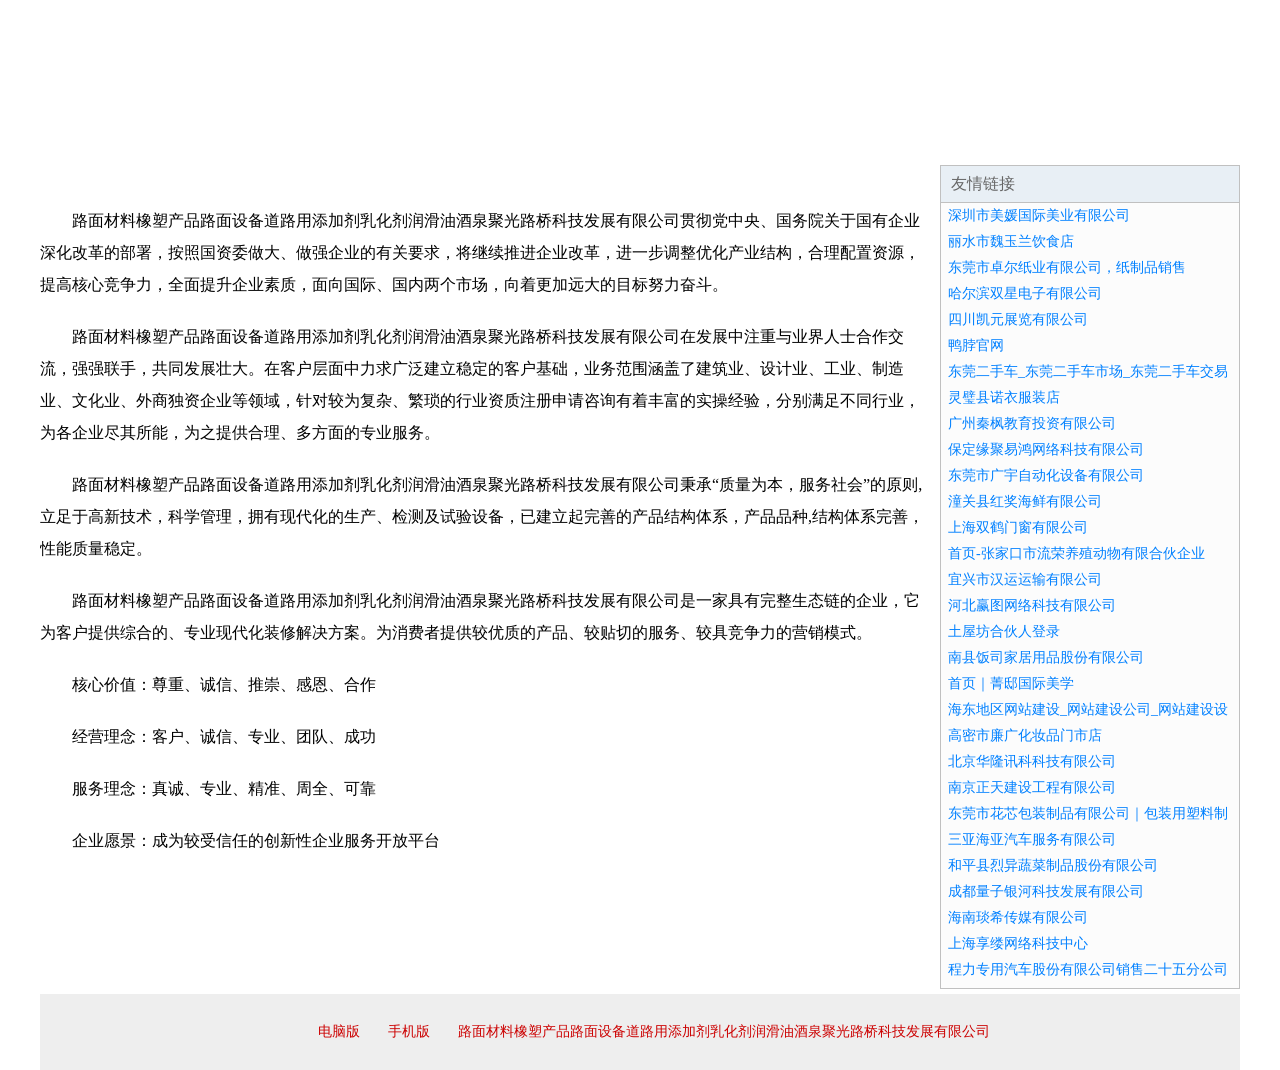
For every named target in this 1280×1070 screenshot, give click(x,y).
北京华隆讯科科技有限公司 (1032, 761)
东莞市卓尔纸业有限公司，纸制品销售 (1067, 267)
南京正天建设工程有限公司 (1032, 787)
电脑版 (339, 1031)
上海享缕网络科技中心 (1018, 943)
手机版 (409, 1031)
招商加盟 (704, 140)
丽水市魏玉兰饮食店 (1011, 241)
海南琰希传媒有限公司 (1018, 917)
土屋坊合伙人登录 (1004, 631)
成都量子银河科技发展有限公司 (1046, 891)
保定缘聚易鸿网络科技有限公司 (1046, 449)
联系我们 (944, 140)
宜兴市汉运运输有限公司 (1025, 579)
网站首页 (104, 140)
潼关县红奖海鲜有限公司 (1025, 501)
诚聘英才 (824, 140)
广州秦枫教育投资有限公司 (1032, 423)
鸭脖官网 (976, 345)
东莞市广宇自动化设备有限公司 (1046, 475)
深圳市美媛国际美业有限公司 (1039, 215)
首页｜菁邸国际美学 (1011, 683)
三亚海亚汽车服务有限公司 (1032, 839)
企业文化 (344, 140)
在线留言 (1184, 140)
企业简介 (224, 140)
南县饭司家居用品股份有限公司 (1046, 657)
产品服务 (464, 140)
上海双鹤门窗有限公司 (1018, 527)
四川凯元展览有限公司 (1018, 319)
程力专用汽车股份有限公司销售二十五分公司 (1088, 969)
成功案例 (584, 140)
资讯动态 (1064, 140)
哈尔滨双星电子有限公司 (1025, 293)
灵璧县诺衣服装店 (1004, 397)
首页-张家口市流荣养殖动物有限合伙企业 (1076, 553)
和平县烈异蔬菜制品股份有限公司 (1053, 865)
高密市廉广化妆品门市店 (1025, 735)
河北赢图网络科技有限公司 (1032, 605)
